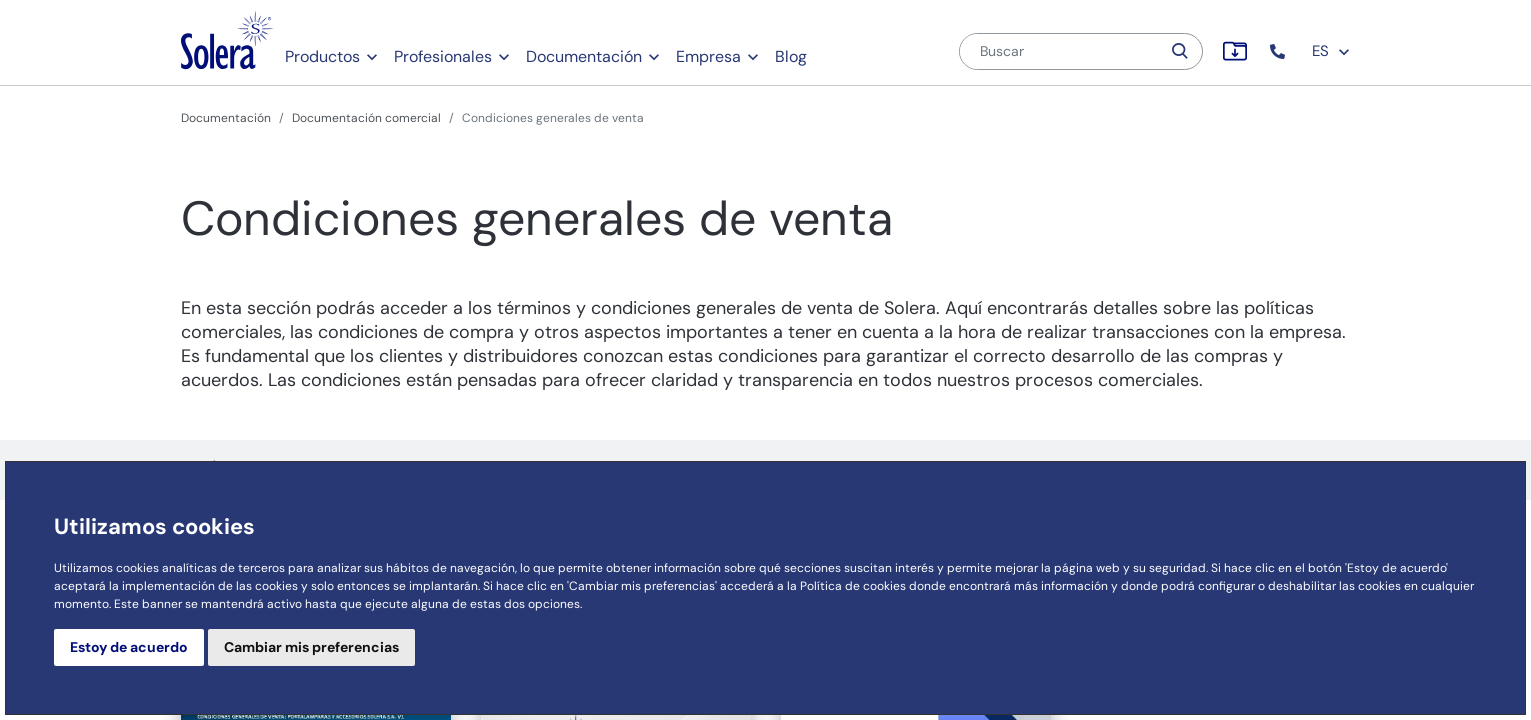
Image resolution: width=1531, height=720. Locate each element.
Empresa (708, 56)
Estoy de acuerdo (129, 647)
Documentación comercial (366, 118)
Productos (322, 56)
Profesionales (443, 56)
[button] (1279, 51)
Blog (791, 56)
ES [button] (1331, 51)
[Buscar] (1060, 51)
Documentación (584, 56)
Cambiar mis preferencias (311, 647)
